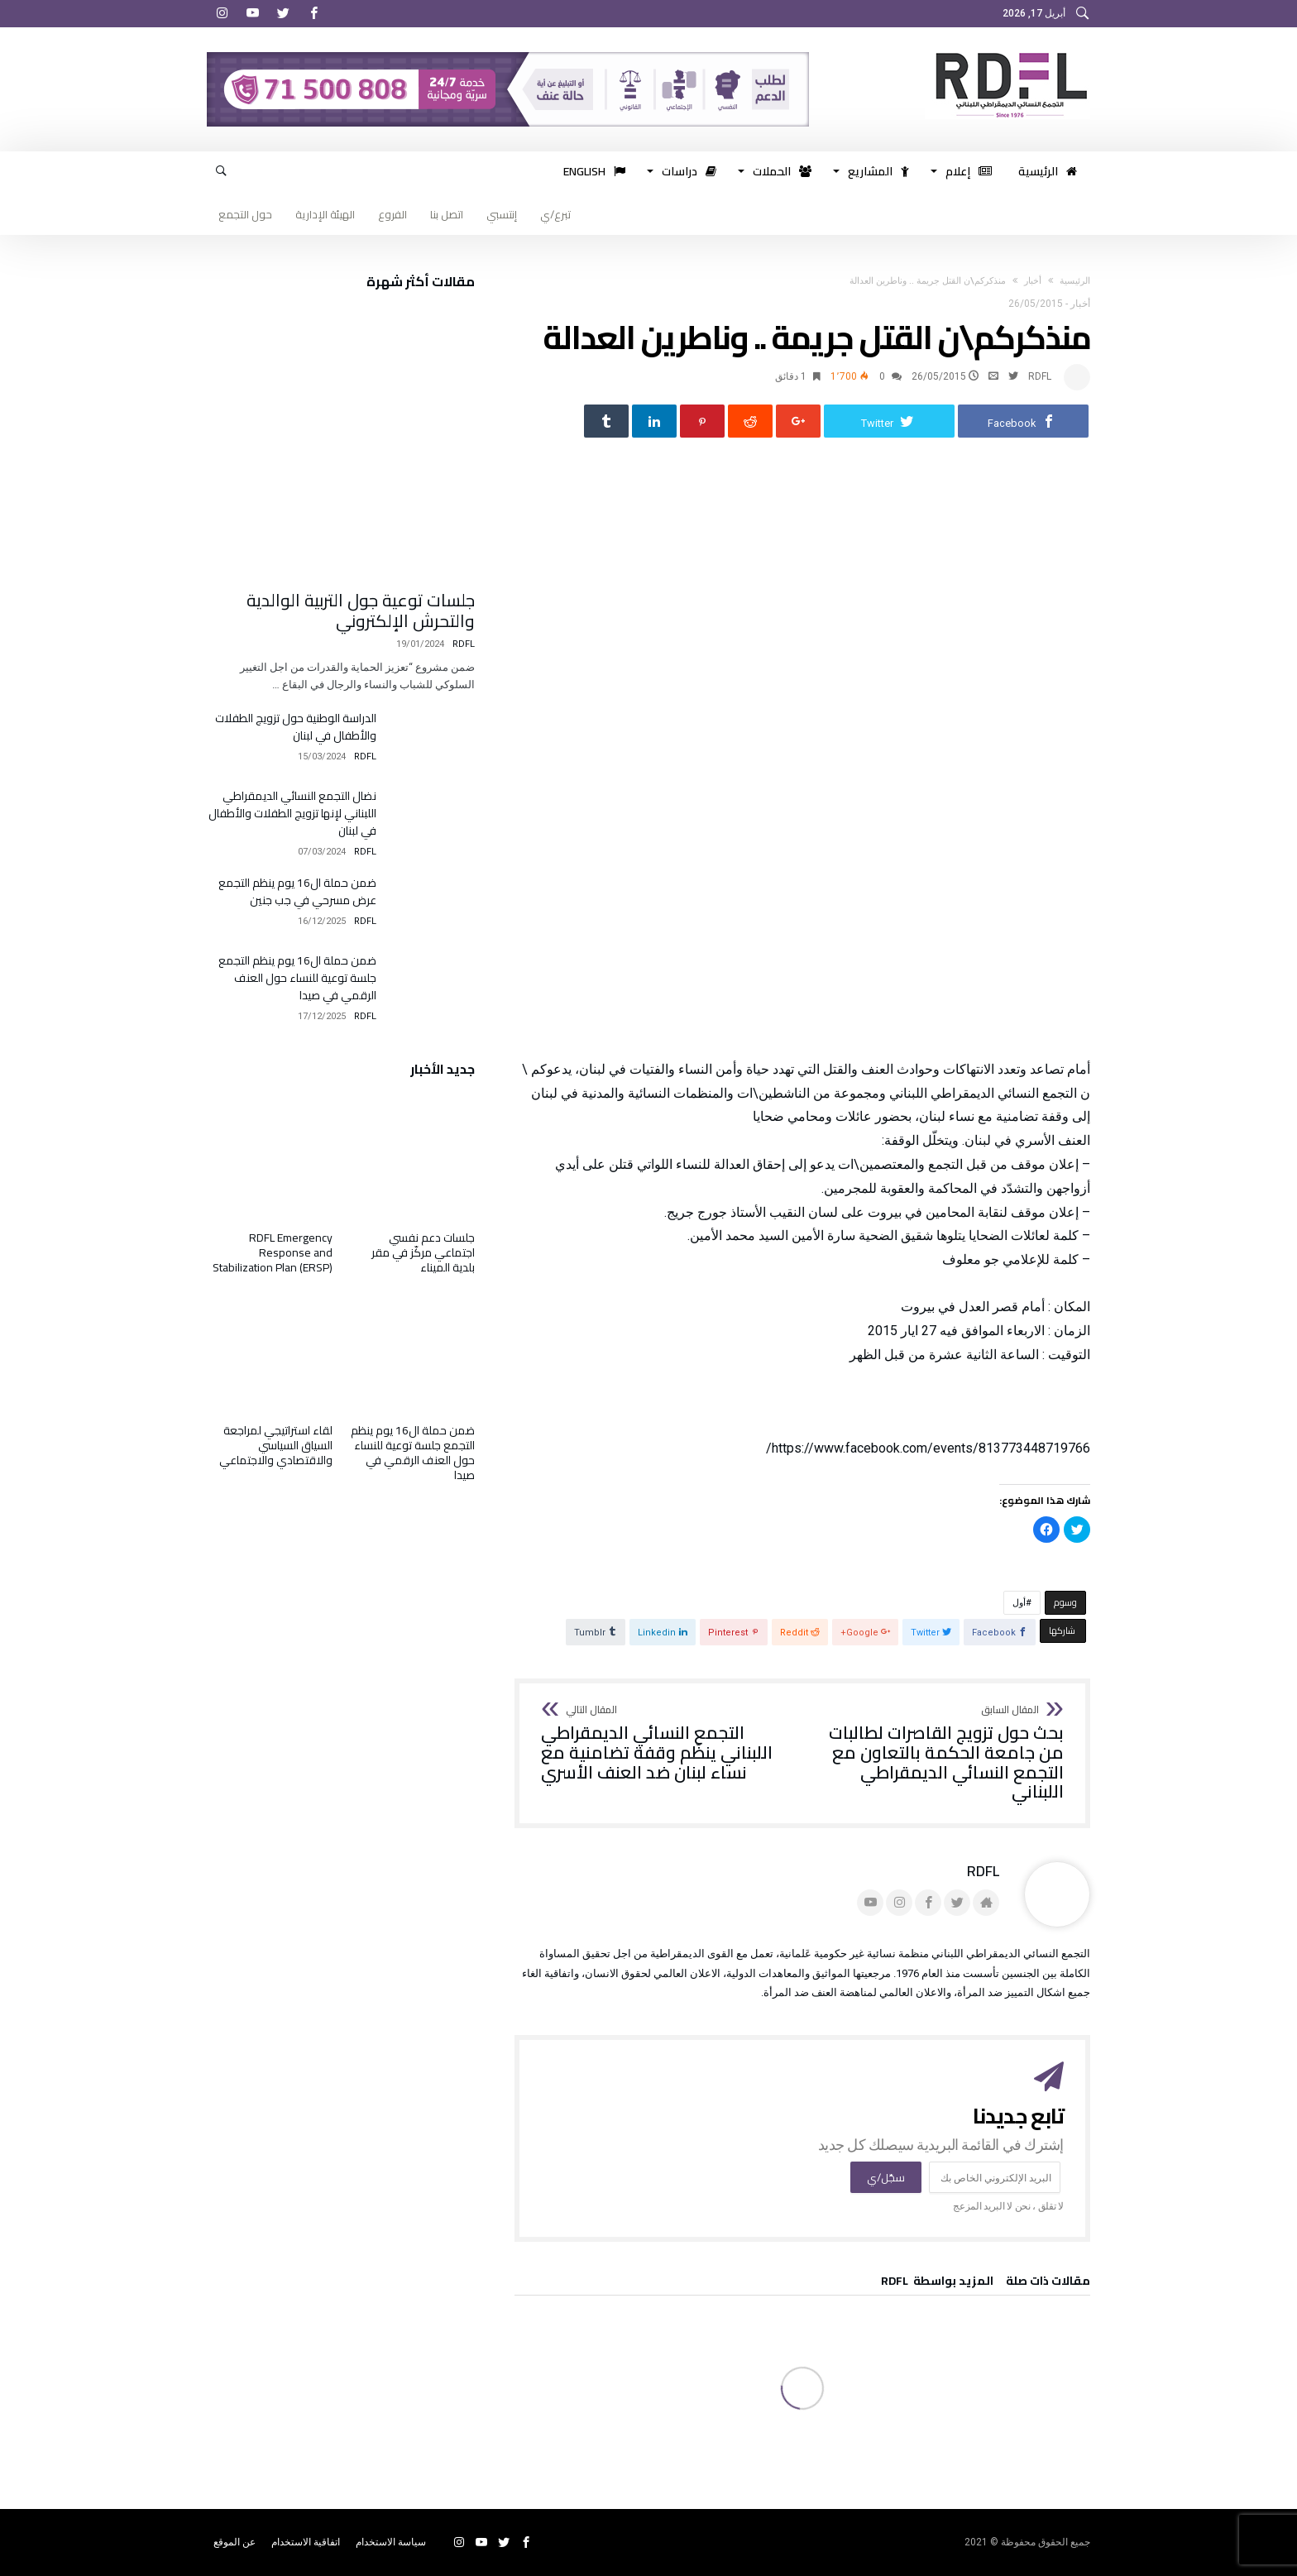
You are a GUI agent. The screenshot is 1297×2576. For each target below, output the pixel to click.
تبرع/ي (555, 214)
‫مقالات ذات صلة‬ (1048, 2283)
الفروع (392, 214)
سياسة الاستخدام (391, 2542)
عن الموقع (234, 2542)
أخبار (1032, 280)
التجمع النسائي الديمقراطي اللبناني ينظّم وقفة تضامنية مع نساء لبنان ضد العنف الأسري (666, 1744)
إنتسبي (501, 214)
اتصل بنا (446, 214)
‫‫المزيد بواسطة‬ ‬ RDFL (937, 2283)
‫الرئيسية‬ (1075, 280)
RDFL (1039, 376)
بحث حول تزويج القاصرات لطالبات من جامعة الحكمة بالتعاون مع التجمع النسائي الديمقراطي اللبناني (938, 1754)
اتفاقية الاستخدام (305, 2542)
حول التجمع (245, 214)
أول (1019, 1603)
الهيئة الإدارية (325, 214)
